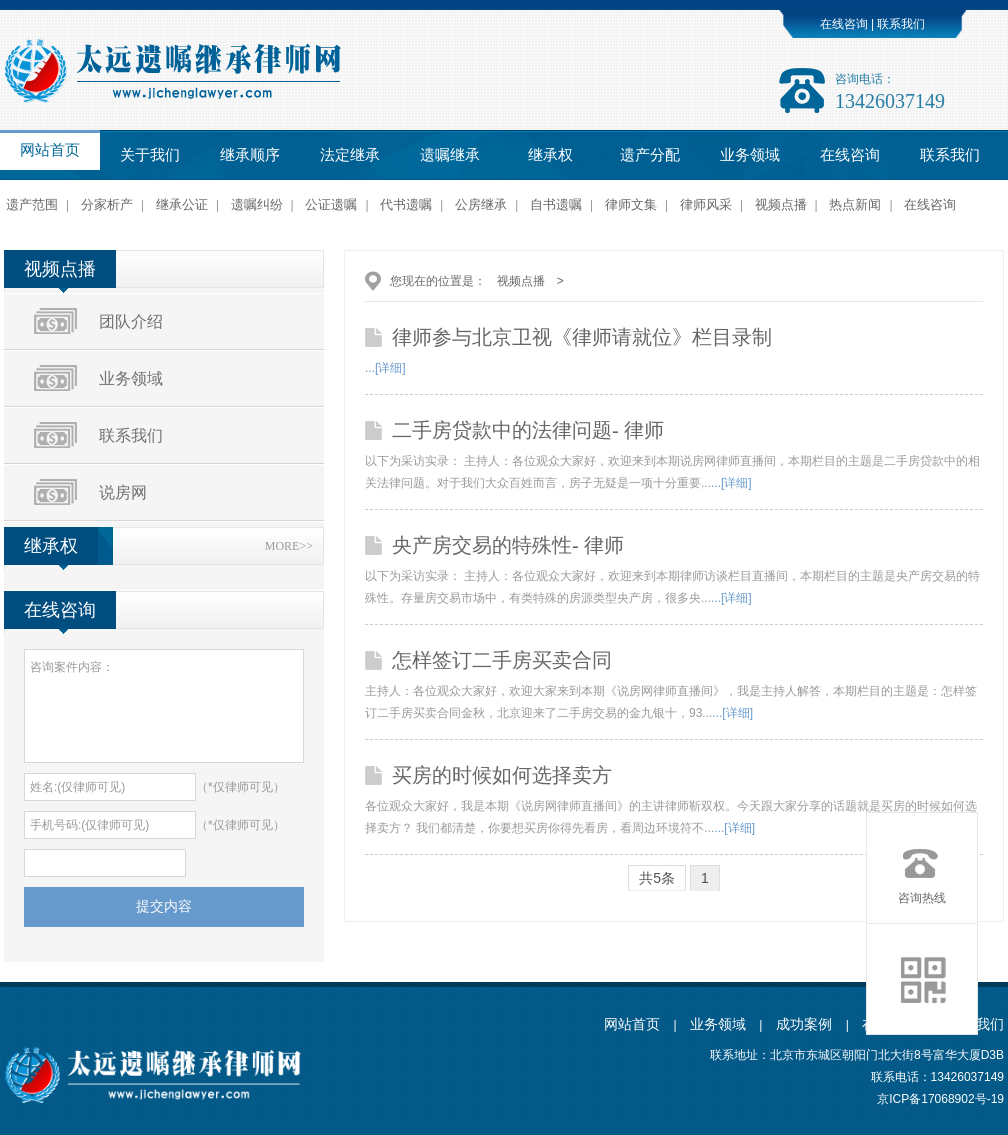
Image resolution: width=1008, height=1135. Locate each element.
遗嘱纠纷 (257, 204)
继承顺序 (250, 155)
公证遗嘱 (331, 204)
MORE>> (289, 546)
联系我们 (899, 24)
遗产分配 (650, 155)
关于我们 (150, 155)
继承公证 (182, 204)
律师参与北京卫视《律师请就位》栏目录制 (582, 337)
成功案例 (806, 1024)
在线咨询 (844, 24)
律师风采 (706, 204)
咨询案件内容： (164, 706)
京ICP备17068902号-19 (940, 1099)
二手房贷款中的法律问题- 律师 (528, 430)
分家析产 (107, 204)
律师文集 (631, 204)
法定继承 (350, 155)
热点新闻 (855, 204)
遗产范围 (32, 204)
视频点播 (781, 204)
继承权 (550, 155)
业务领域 (750, 155)
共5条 (657, 878)
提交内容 (164, 906)
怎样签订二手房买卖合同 (502, 660)
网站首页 (50, 150)
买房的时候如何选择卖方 (502, 775)
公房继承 (481, 204)
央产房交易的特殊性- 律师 (508, 545)
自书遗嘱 (556, 204)
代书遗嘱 (406, 204)
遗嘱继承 (450, 155)
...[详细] (385, 368)
